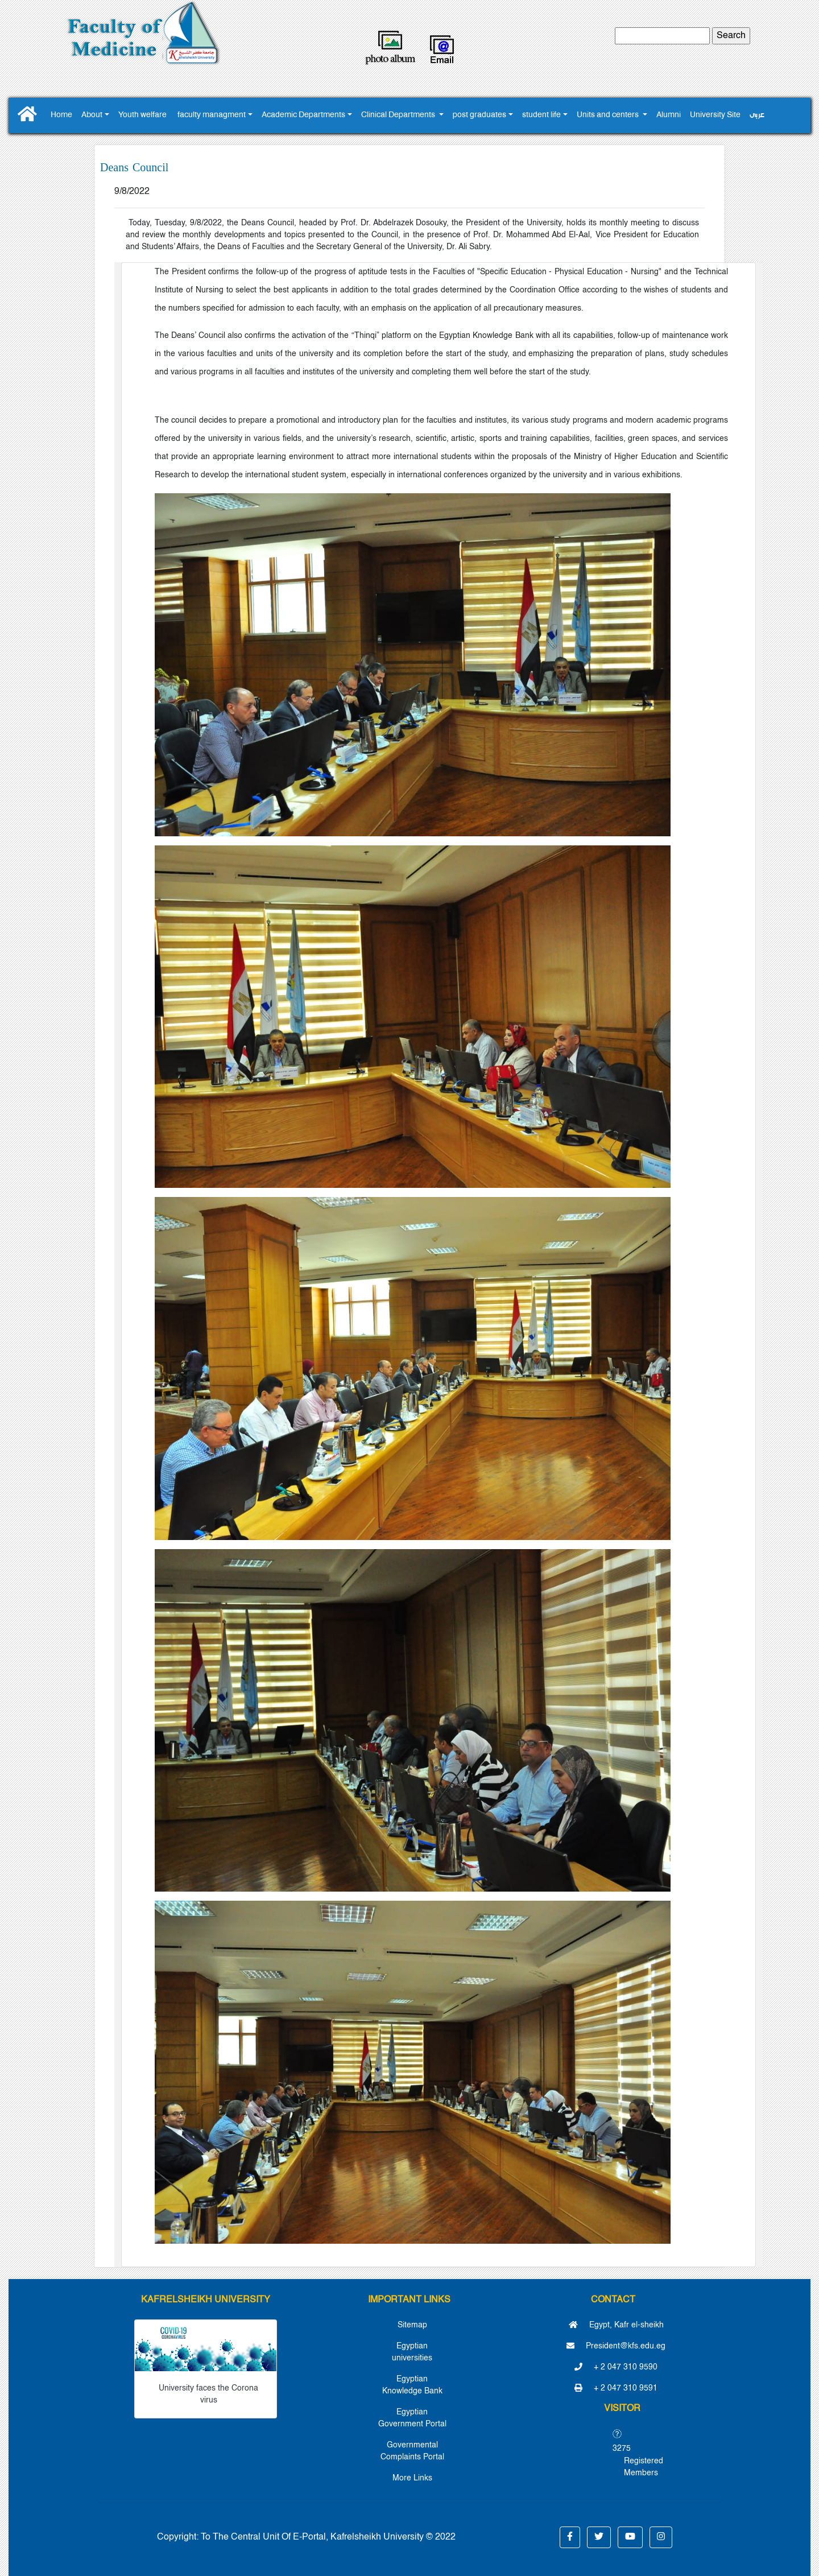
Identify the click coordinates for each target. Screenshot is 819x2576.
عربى (757, 115)
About (91, 115)
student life (541, 115)
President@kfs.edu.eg (615, 2346)
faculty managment (211, 115)
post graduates (479, 115)
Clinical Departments (399, 115)
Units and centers (608, 115)
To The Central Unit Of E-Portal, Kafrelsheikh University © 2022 (328, 2537)
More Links (412, 2478)
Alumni (668, 115)
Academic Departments (303, 115)
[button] (570, 2537)
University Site (715, 115)
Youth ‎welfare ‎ (143, 115)
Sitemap (412, 2325)
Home (61, 115)
